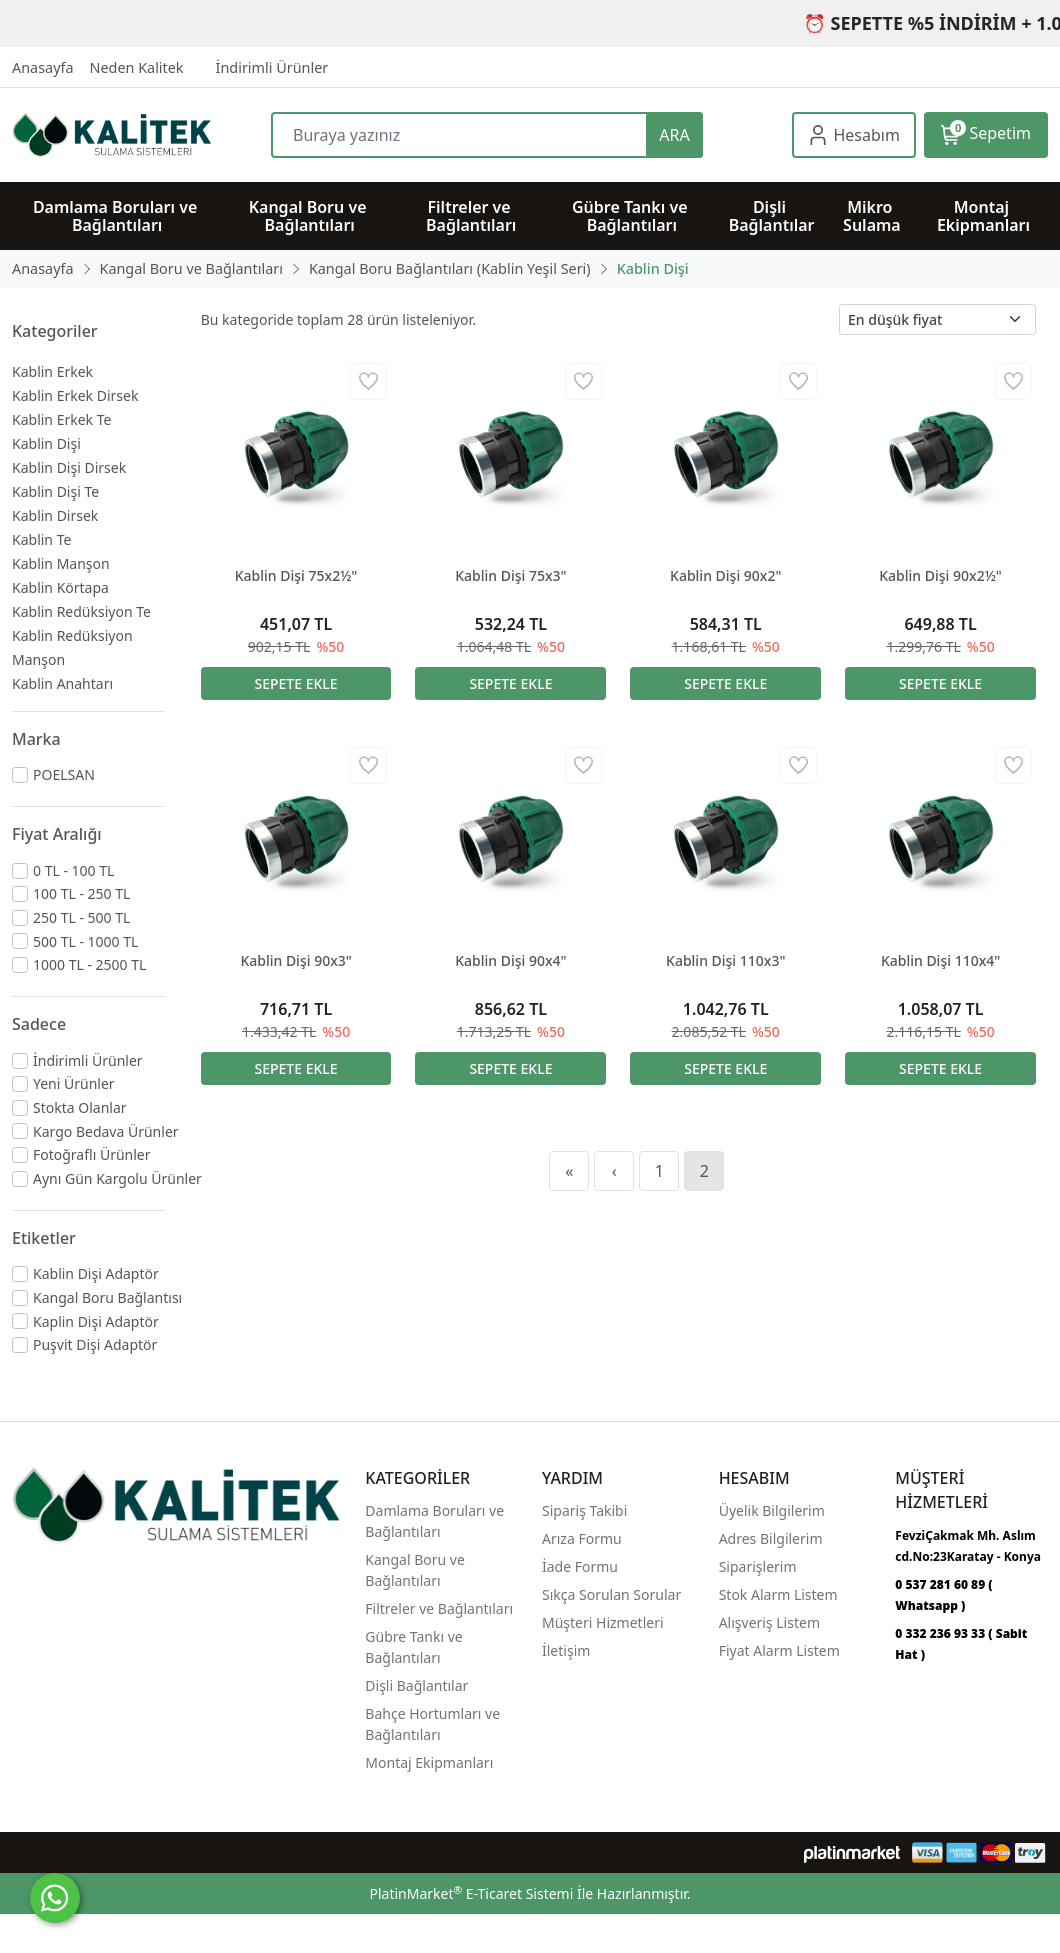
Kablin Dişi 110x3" (725, 960)
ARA (674, 135)
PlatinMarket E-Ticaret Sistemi (471, 1893)
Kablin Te (41, 539)
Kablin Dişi (46, 443)
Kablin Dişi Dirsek (69, 467)
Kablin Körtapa (60, 587)
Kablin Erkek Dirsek (75, 395)
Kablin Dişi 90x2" (725, 575)
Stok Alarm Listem (778, 1594)
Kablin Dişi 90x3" (295, 960)
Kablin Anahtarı (62, 683)
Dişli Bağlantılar (416, 1685)
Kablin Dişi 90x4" (510, 960)
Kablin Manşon (61, 563)
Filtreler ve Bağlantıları (439, 1608)
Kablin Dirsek (55, 515)
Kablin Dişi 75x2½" (296, 575)
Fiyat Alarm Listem (779, 1650)
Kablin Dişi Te (55, 491)
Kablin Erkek (52, 371)
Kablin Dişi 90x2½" (940, 575)
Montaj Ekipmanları (429, 1762)
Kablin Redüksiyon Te (81, 611)
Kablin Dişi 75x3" (510, 575)
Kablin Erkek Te (61, 419)
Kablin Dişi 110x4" (940, 960)
